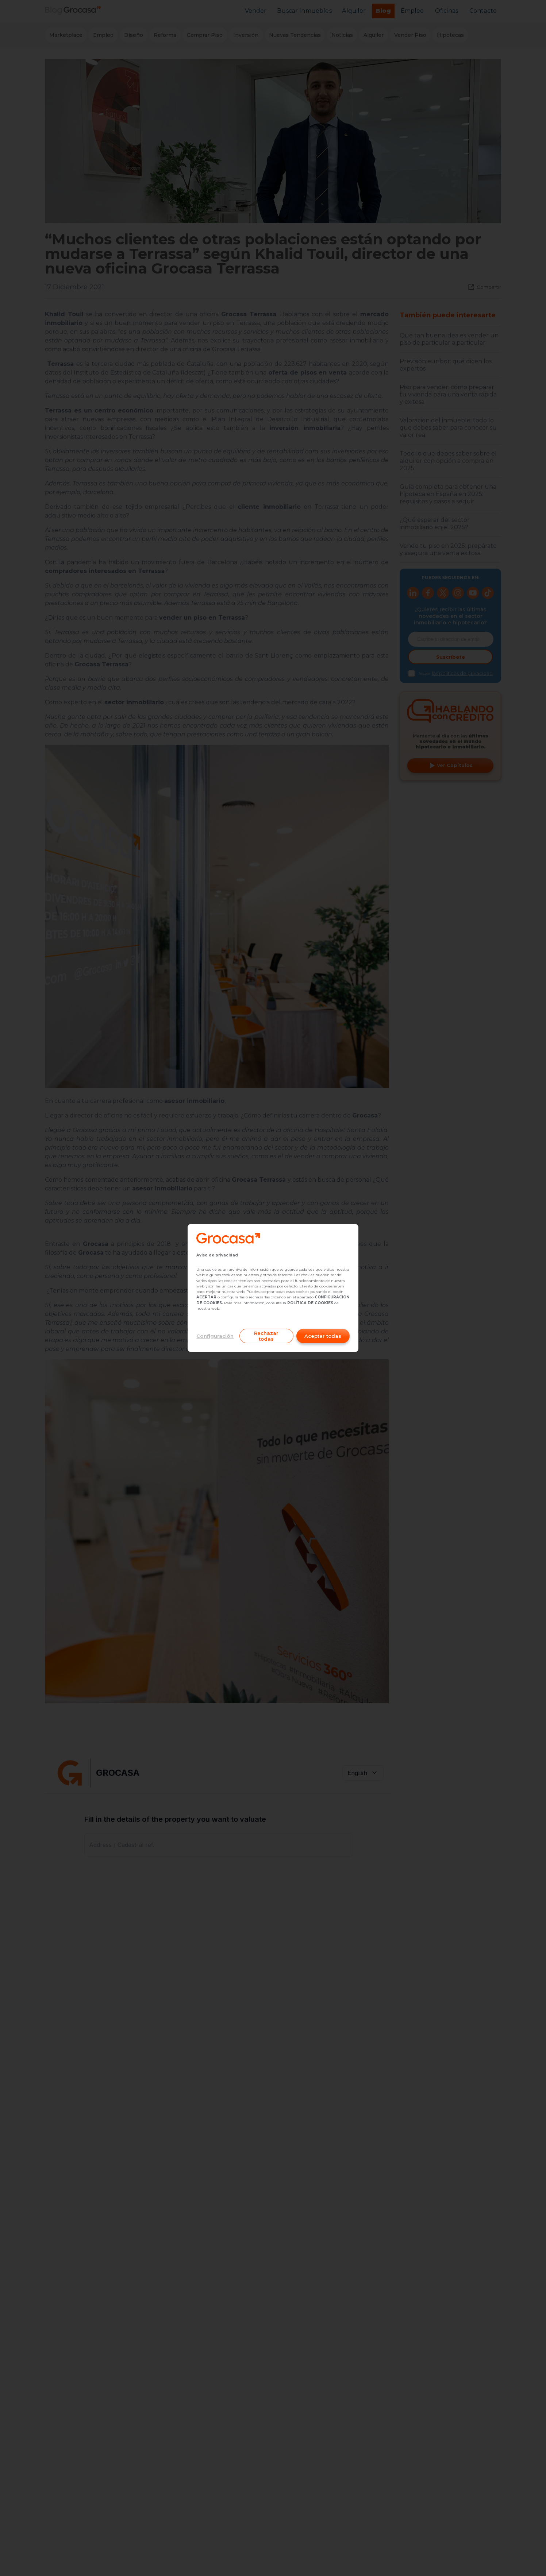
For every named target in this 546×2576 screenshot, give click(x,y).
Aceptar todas (322, 1336)
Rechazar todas (266, 1336)
